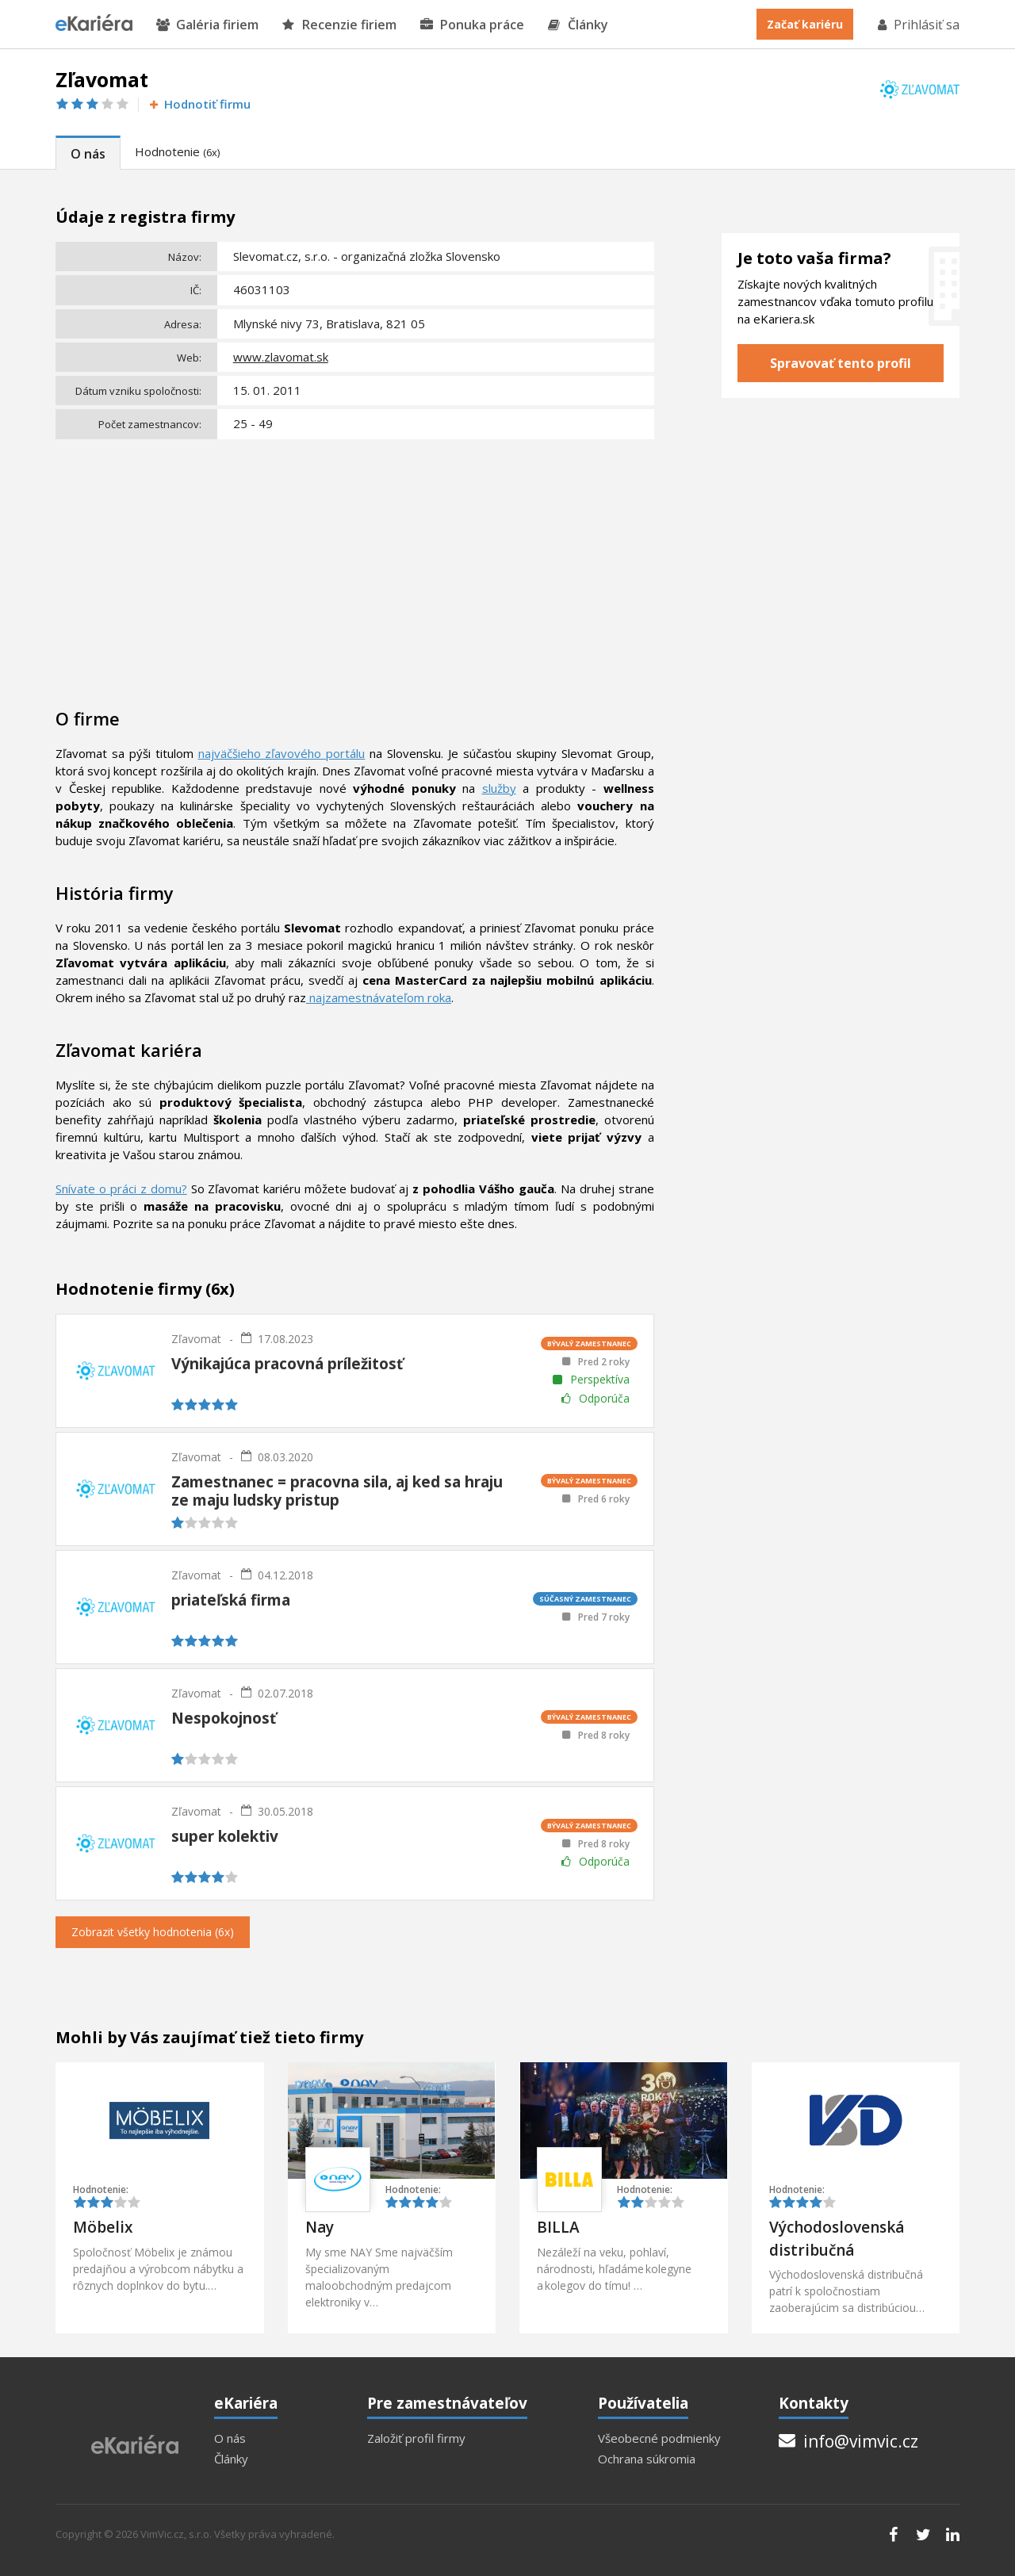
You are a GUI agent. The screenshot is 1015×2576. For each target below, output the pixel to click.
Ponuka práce (472, 25)
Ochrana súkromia (646, 2459)
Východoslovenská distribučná (836, 2238)
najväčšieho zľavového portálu (282, 753)
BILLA (558, 2227)
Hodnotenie (177, 151)
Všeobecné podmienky (659, 2438)
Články (578, 25)
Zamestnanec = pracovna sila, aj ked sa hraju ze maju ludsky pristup (337, 1491)
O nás (88, 154)
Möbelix (102, 2227)
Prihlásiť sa (917, 24)
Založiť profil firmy (416, 2438)
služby (499, 788)
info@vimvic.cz (848, 2441)
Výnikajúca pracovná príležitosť (287, 1363)
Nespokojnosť (223, 1718)
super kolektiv (224, 1836)
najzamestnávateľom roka (378, 997)
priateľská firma (230, 1600)
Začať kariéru (805, 24)
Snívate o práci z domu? (121, 1188)
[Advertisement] (355, 564)
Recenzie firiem (339, 25)
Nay (319, 2227)
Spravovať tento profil (840, 363)
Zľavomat (196, 1338)
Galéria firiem (207, 25)
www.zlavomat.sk (280, 357)
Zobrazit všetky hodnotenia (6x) (152, 1931)
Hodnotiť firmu (199, 104)
